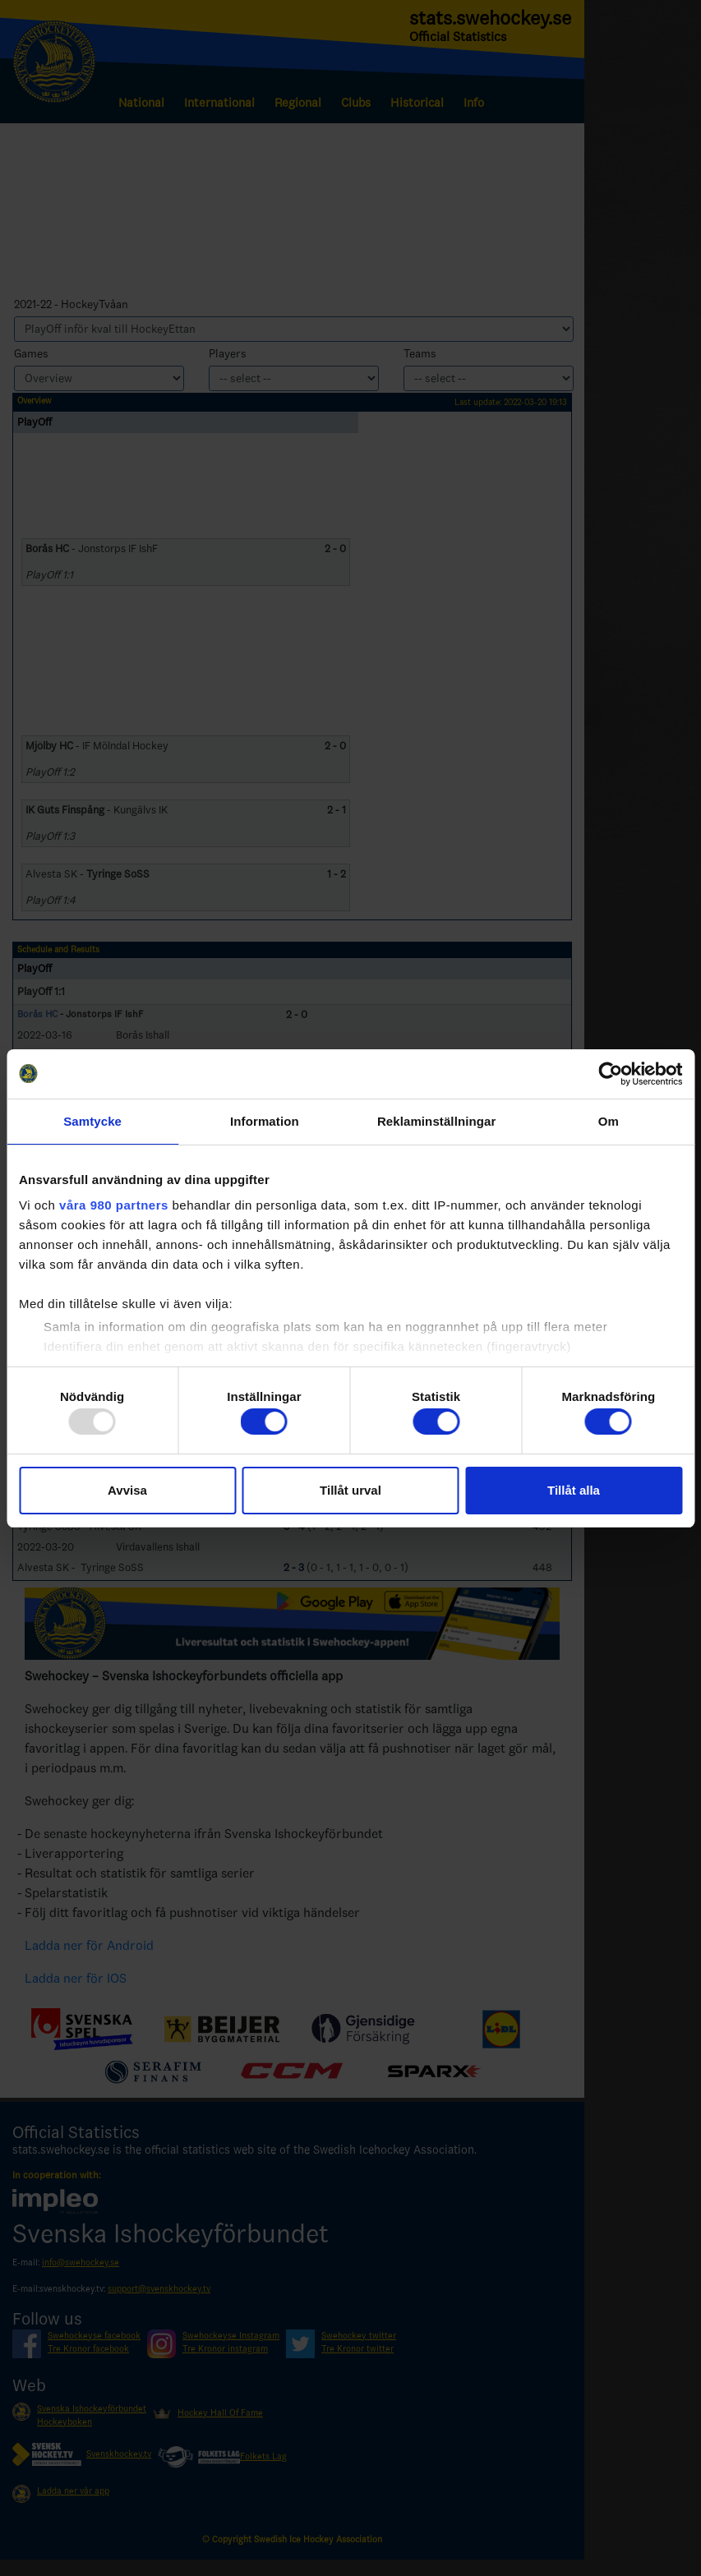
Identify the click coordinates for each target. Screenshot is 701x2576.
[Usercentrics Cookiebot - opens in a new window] (610, 1074)
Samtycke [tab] (92, 1121)
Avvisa (127, 1490)
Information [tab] (264, 1121)
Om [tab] (608, 1121)
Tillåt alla (573, 1490)
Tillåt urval (350, 1490)
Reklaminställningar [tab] (436, 1121)
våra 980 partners (113, 1205)
